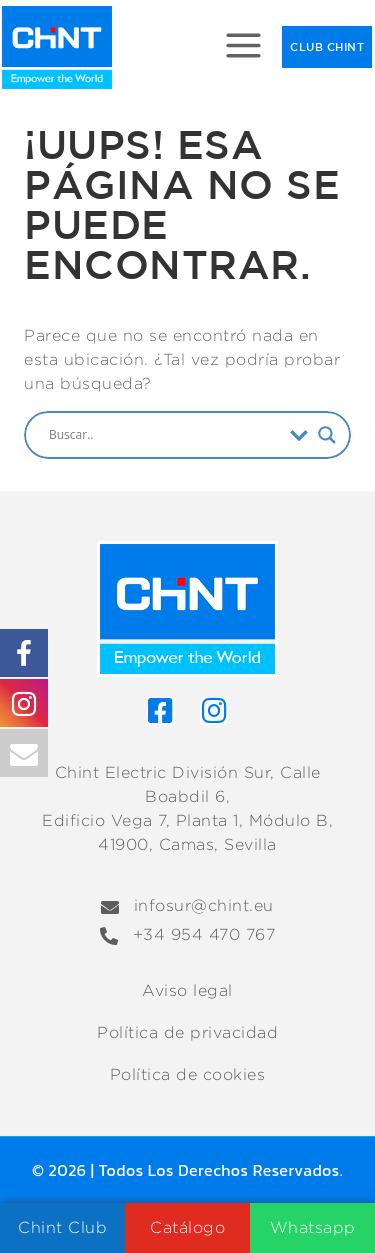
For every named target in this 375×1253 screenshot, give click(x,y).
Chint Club (62, 1227)
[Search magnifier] (327, 435)
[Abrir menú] (244, 47)
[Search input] (164, 435)
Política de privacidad (187, 1032)
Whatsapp (313, 1227)
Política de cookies (188, 1074)
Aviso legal (187, 990)
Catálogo (187, 1227)
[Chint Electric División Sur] (57, 47)
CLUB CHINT (327, 46)
